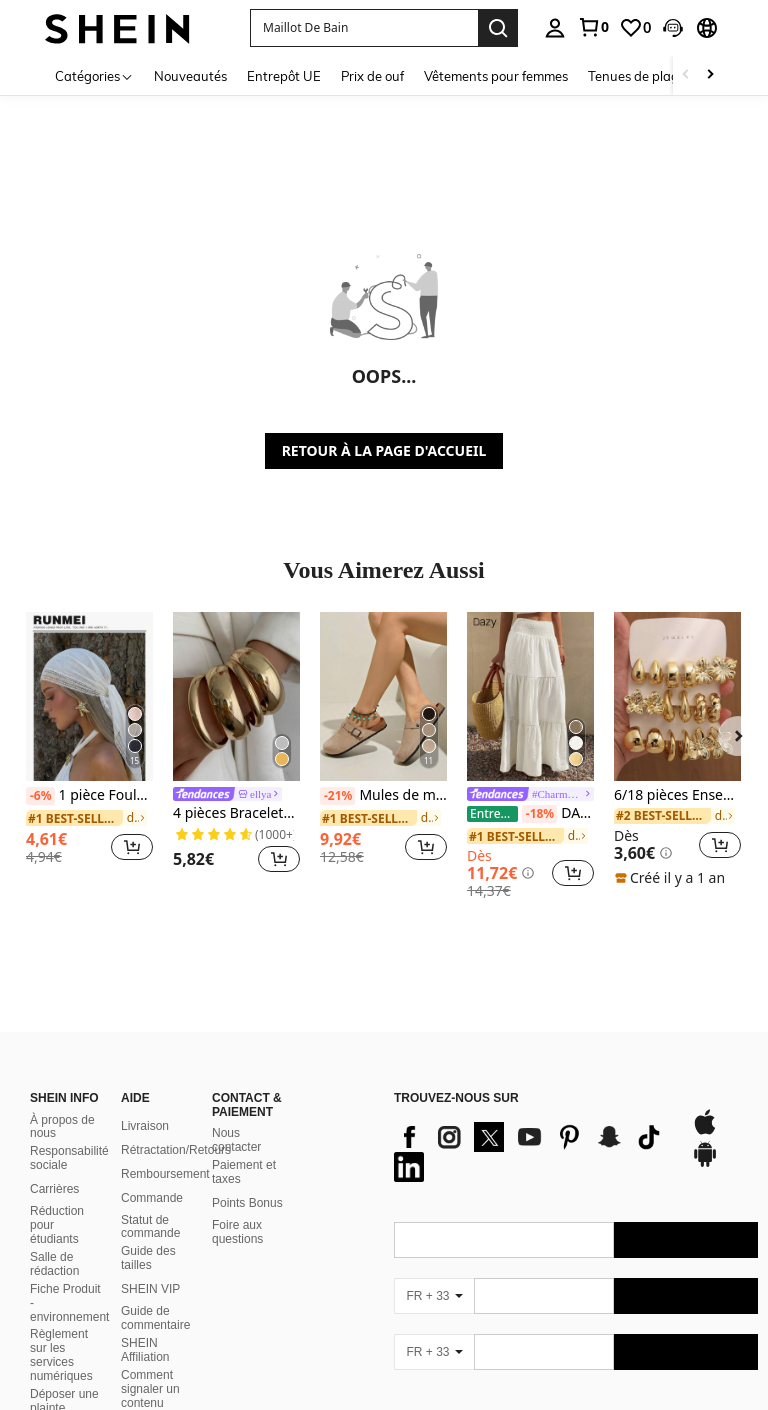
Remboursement (165, 1150)
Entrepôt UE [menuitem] (284, 76)
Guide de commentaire (155, 1294)
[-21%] (337, 796)
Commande (152, 1174)
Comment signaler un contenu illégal (150, 1372)
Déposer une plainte (64, 1377)
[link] (593, 27)
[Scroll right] (710, 75)
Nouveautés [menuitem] (190, 76)
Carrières (54, 1165)
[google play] (705, 1140)
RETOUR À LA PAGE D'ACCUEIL (384, 450)
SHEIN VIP (150, 1265)
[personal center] (555, 28)
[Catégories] (94, 75)
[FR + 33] (434, 1272)
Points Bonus (247, 1179)
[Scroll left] (686, 75)
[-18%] (539, 814)
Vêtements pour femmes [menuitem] (496, 76)
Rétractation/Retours (176, 1126)
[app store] (705, 1108)
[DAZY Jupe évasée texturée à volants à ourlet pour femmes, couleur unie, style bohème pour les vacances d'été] (530, 696)
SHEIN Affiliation (145, 1326)
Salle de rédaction (54, 1240)
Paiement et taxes (244, 1148)
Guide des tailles (148, 1234)
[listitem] (89, 745)
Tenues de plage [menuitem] (637, 76)
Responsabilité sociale (69, 1134)
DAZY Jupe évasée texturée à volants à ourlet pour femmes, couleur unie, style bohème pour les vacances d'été (530, 814)
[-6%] (40, 796)
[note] (672, 878)
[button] (673, 28)
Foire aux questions (237, 1208)
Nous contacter (236, 1116)
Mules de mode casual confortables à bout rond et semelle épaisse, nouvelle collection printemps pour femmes (383, 796)
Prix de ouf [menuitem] (372, 76)
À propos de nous (62, 1103)
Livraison (145, 1102)
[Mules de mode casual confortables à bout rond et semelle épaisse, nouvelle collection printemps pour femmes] (383, 696)
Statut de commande (150, 1203)
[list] (532, 1128)
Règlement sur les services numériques (61, 1331)
